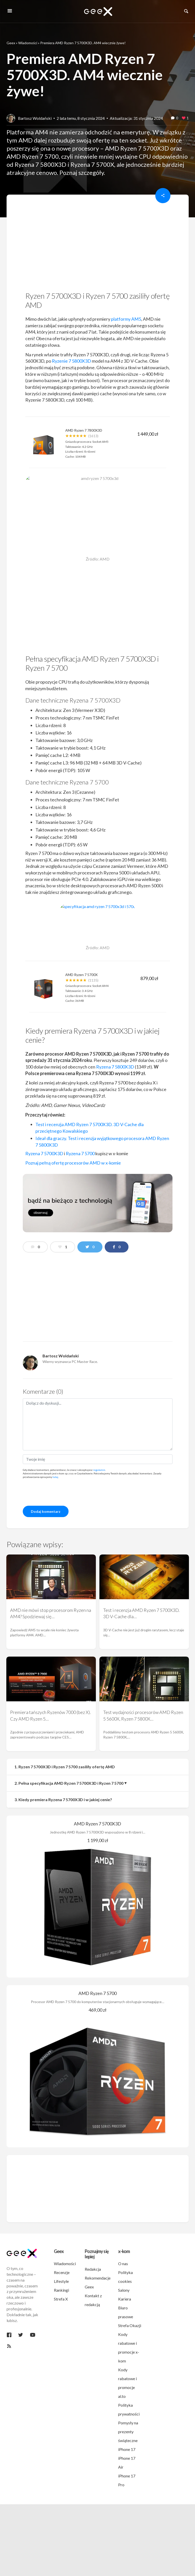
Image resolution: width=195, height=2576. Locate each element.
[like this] (183, 118)
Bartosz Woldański (35, 118)
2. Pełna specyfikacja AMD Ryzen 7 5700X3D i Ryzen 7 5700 (68, 1783)
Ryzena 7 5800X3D (115, 1067)
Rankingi (61, 2290)
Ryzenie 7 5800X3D (71, 361)
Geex (11, 43)
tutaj (55, 1476)
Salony (123, 2290)
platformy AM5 (126, 319)
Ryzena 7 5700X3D (44, 1153)
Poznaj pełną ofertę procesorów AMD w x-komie (73, 1163)
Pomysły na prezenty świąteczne (128, 2431)
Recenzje (62, 2272)
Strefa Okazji (129, 2325)
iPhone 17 (126, 2449)
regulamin (99, 1469)
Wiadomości (27, 43)
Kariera (124, 2298)
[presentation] (61, 1492)
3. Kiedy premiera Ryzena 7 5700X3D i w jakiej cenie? (63, 1799)
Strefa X (61, 2298)
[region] (97, 245)
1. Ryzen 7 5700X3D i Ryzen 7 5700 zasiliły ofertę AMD (64, 1766)
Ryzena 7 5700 (80, 1153)
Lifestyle (61, 2281)
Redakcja (93, 2269)
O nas (123, 2263)
